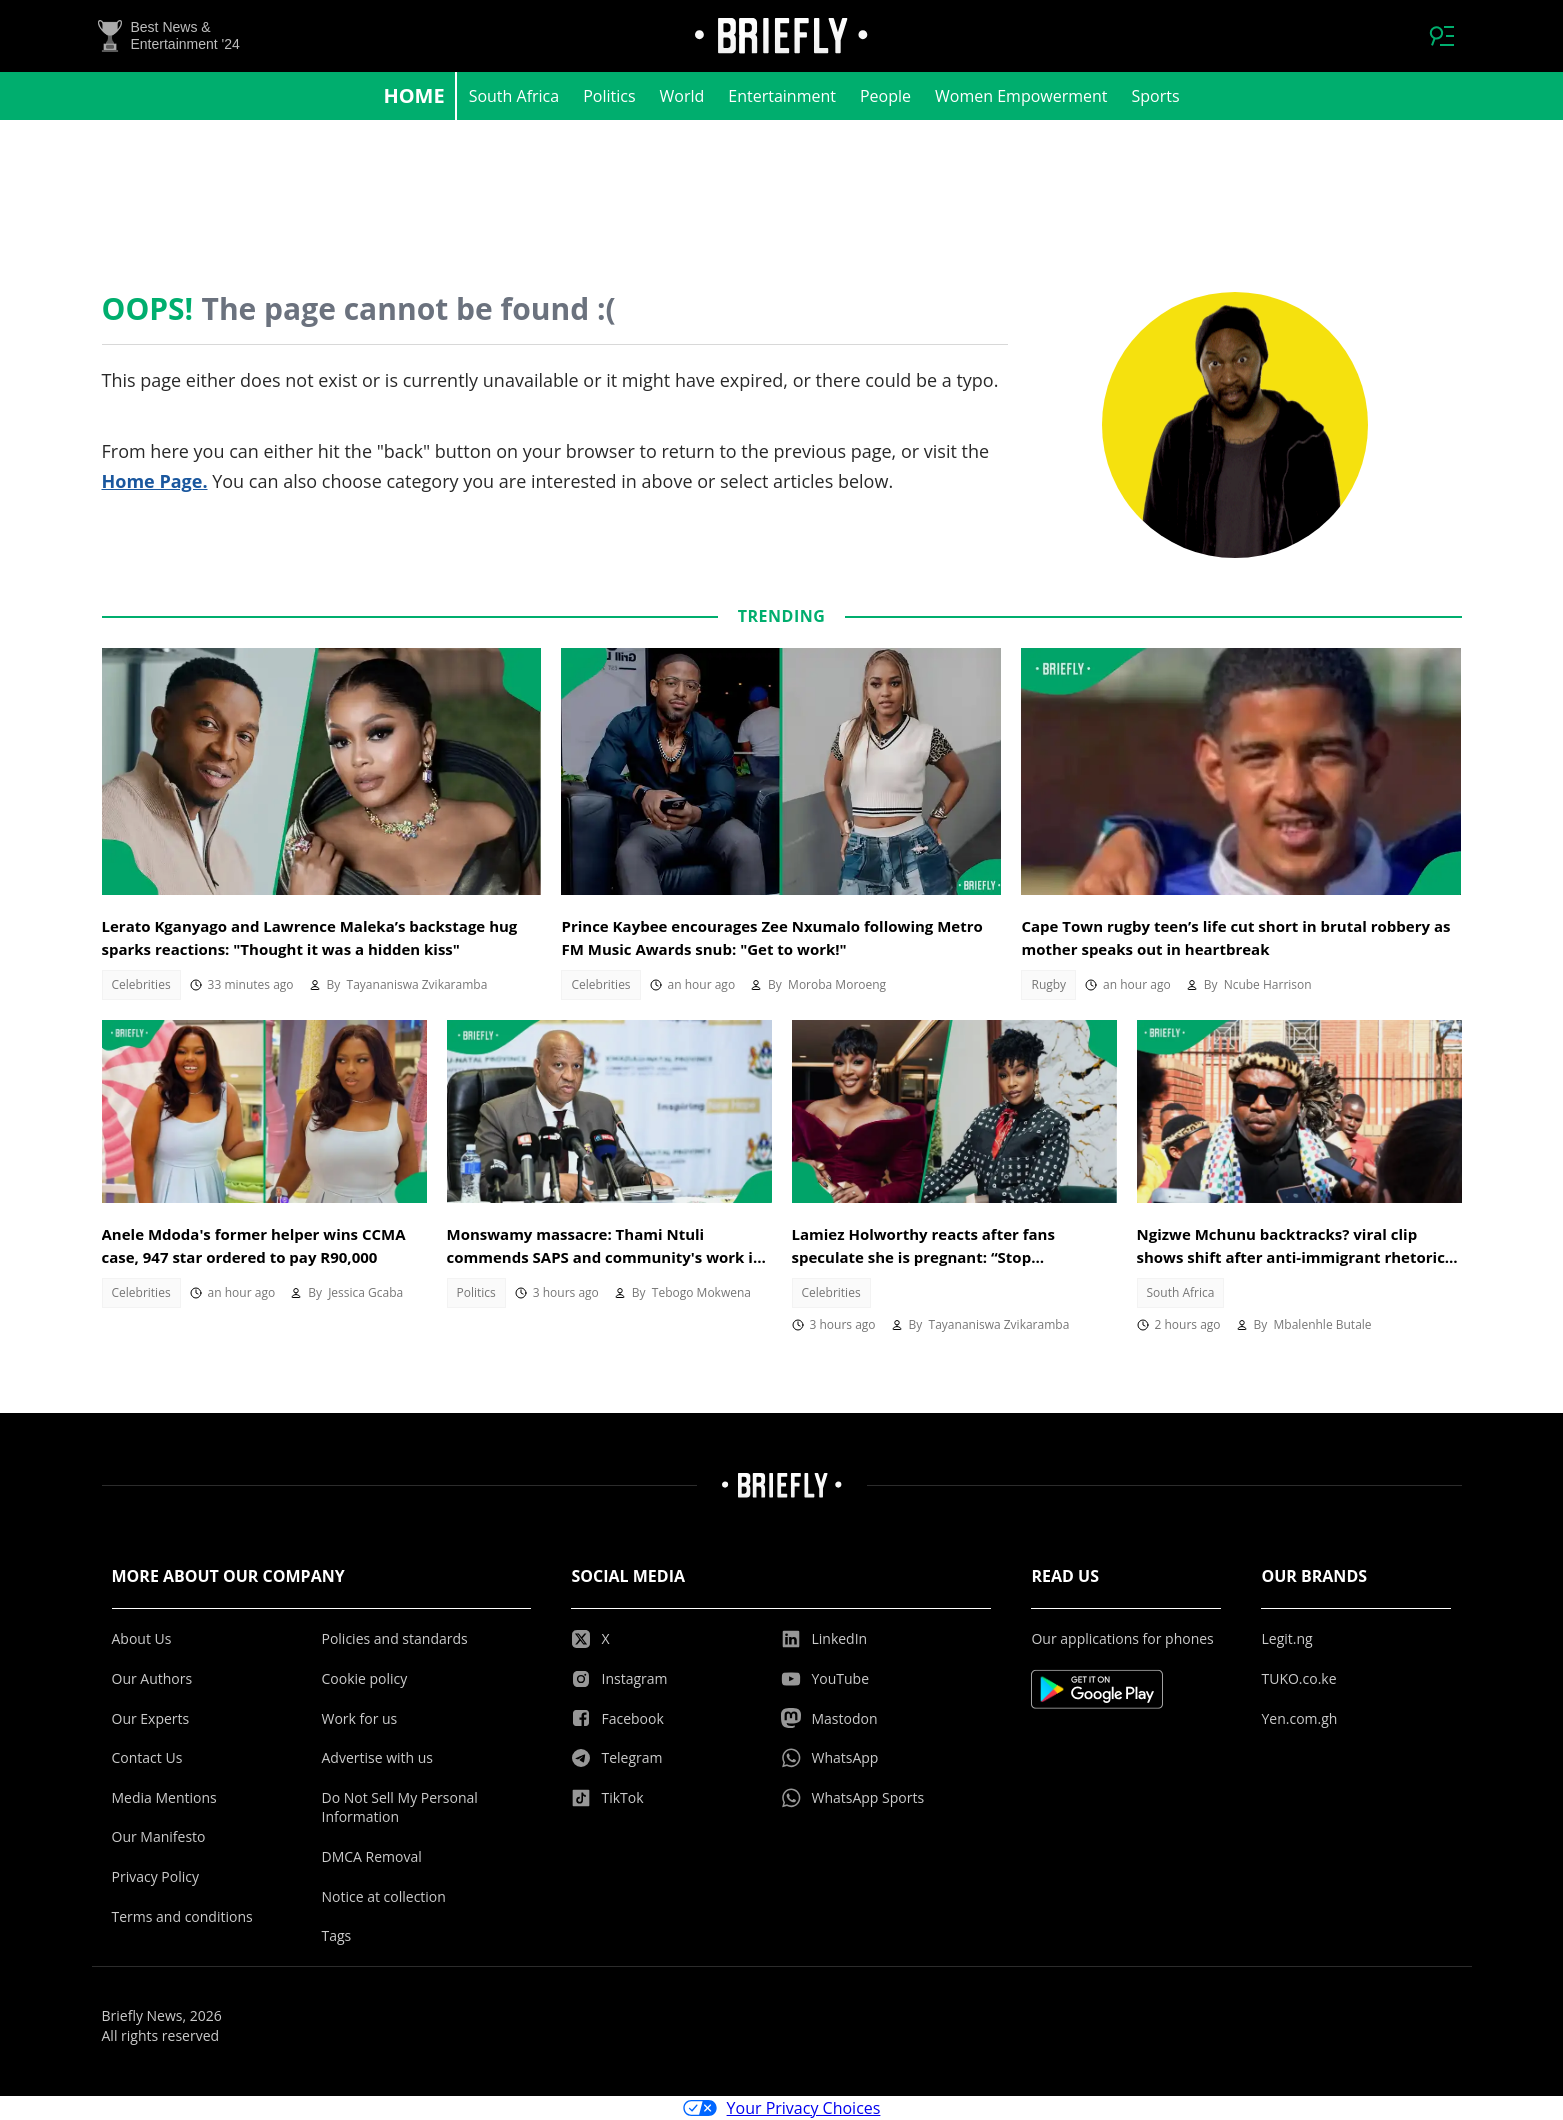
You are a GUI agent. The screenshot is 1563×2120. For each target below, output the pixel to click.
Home (413, 95)
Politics (609, 96)
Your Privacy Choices (782, 2108)
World (682, 96)
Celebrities (141, 984)
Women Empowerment (1021, 96)
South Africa (514, 96)
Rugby (1048, 984)
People (885, 96)
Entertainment (782, 96)
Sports (1156, 96)
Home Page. (155, 481)
